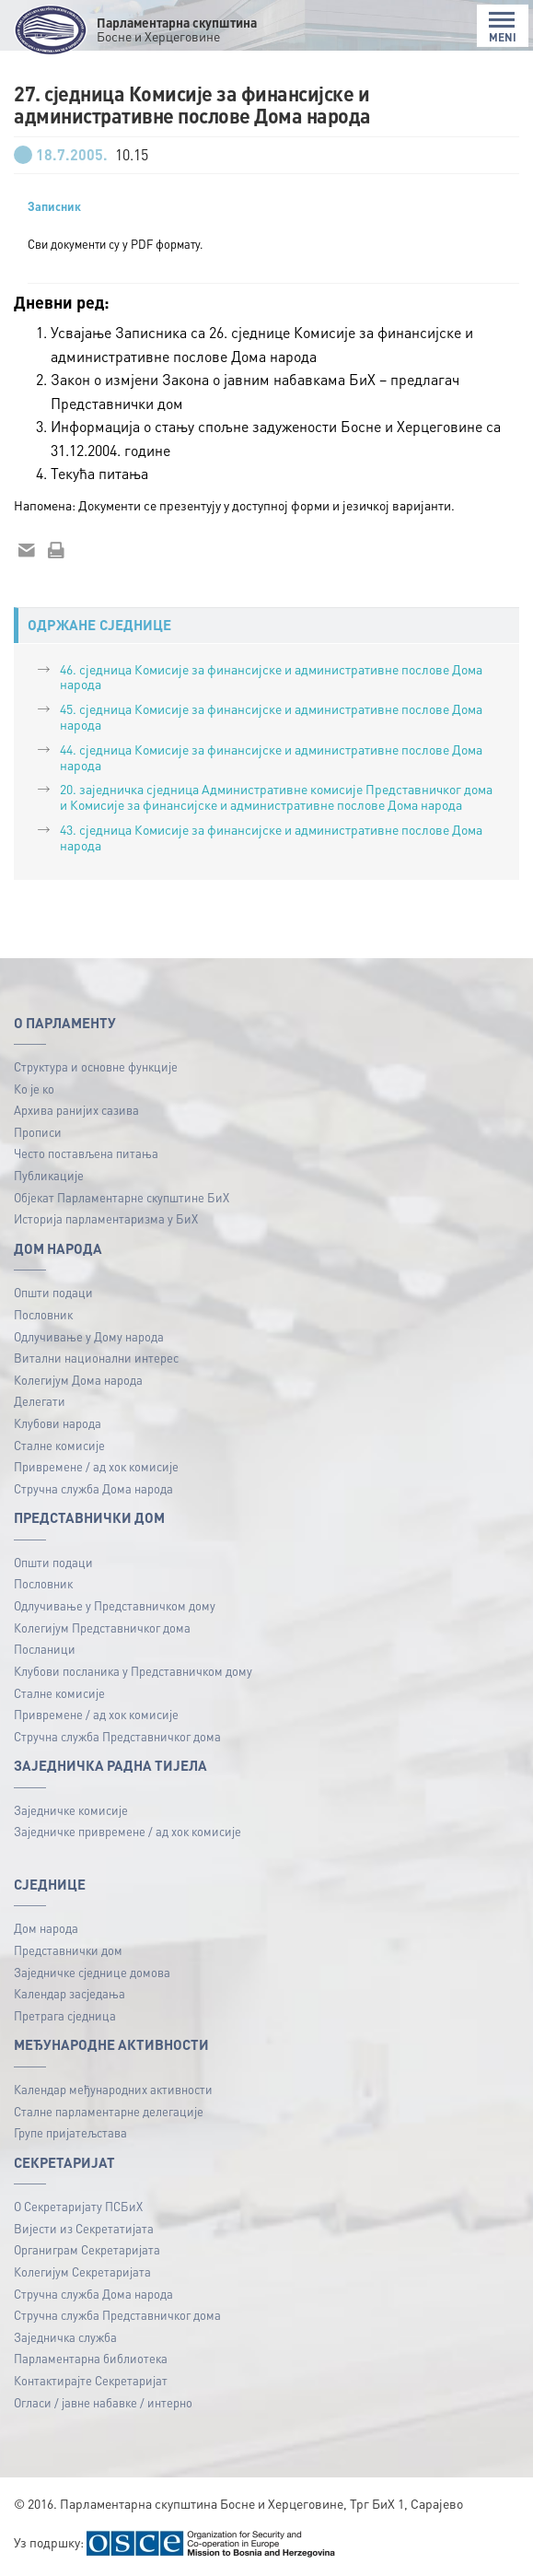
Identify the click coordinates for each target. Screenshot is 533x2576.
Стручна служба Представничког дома (117, 1736)
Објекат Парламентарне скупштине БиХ (121, 1197)
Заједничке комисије (71, 1810)
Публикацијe (49, 1175)
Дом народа (46, 1928)
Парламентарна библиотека (91, 2358)
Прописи (38, 1132)
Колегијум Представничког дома (102, 1627)
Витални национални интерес (96, 1357)
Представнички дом (68, 1950)
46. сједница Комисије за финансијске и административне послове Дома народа (271, 677)
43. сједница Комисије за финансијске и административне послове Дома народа (271, 837)
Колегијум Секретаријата (82, 2271)
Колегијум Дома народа (78, 1380)
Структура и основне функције (96, 1066)
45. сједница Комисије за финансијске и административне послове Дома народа (271, 716)
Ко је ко (34, 1088)
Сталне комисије (59, 1445)
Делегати (39, 1401)
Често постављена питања (86, 1153)
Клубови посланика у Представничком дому (133, 1671)
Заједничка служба (65, 2337)
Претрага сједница (65, 2015)
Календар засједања (69, 1993)
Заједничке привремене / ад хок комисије (127, 1831)
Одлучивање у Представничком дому (114, 1605)
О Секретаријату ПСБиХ (78, 2206)
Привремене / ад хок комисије (96, 1466)
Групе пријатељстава (70, 2132)
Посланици (44, 1649)
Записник (54, 206)
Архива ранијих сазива (76, 1110)
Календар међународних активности (113, 2089)
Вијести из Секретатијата (84, 2228)
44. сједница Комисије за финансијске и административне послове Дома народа (271, 757)
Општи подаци (53, 1292)
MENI (502, 27)
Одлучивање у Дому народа (89, 1336)
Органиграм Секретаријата (87, 2249)
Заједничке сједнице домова (92, 1972)
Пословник (43, 1314)
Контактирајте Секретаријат (91, 2380)
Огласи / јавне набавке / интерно (103, 2402)
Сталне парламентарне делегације (108, 2111)
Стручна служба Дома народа (93, 1488)
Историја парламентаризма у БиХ (106, 1218)
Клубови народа (57, 1423)
